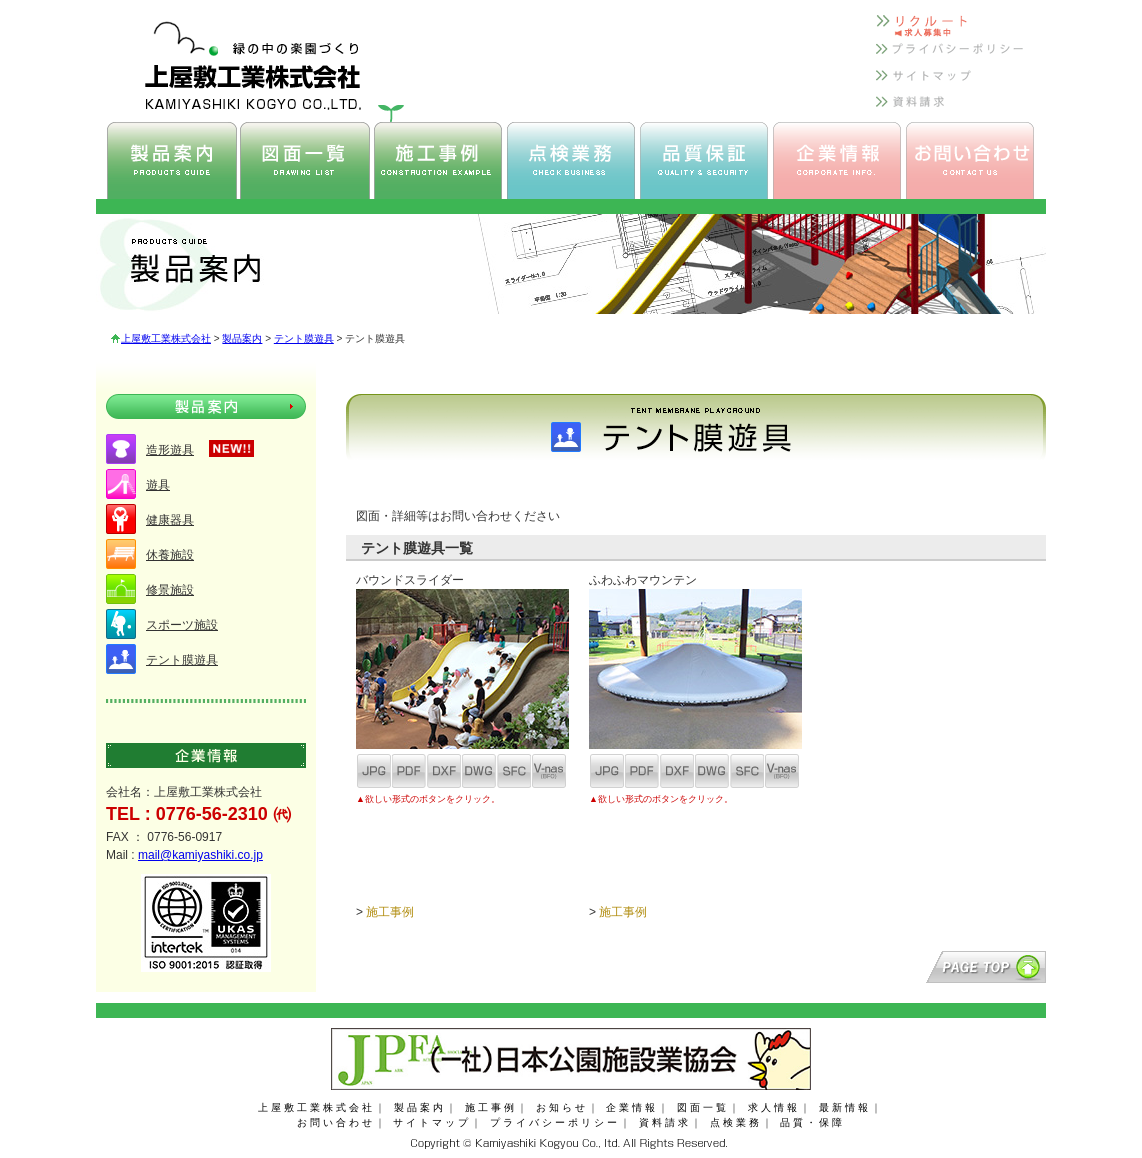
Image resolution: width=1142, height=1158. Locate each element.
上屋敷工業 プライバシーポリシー (951, 55)
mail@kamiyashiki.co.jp (200, 855)
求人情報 (774, 1107)
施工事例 (390, 912)
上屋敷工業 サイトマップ (951, 82)
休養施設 (170, 555)
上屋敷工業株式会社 (166, 338)
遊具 (158, 485)
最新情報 (845, 1107)
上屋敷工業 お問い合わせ (970, 160)
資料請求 (665, 1122)
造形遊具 (170, 450)
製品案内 (242, 338)
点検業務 (736, 1122)
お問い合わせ (336, 1122)
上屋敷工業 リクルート (951, 28)
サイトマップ (432, 1122)
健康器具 (170, 520)
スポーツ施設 (182, 625)
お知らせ (562, 1107)
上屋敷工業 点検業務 (571, 160)
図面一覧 (703, 1107)
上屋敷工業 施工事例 (438, 160)
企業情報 (632, 1107)
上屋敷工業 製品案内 (172, 160)
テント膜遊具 (304, 338)
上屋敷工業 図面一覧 (305, 160)
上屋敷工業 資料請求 (951, 109)
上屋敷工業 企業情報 (837, 160)
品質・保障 (812, 1122)
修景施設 (170, 590)
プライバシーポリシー (555, 1122)
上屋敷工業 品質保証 (704, 160)
